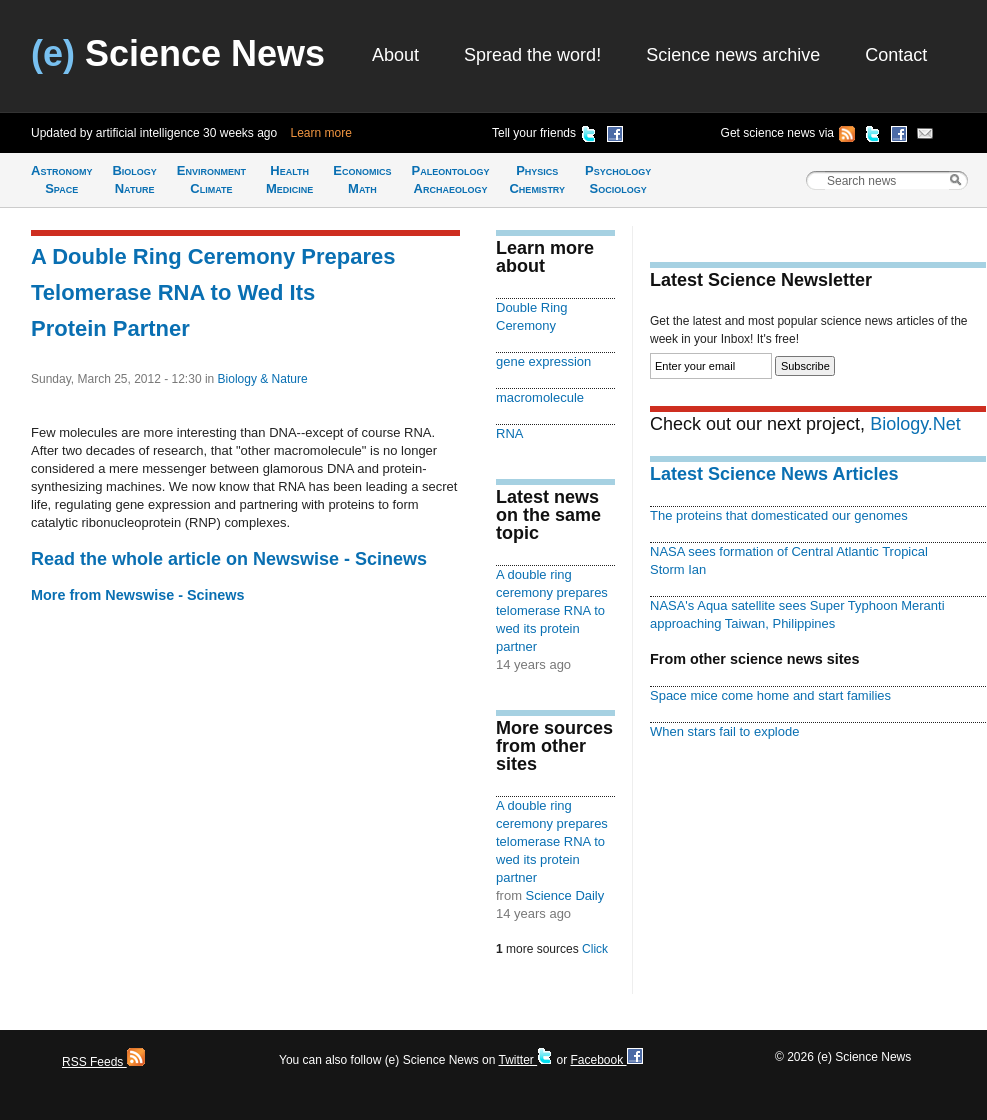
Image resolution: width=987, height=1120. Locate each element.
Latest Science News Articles (774, 474)
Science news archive (733, 55)
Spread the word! (532, 55)
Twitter (525, 1060)
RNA (509, 433)
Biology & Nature (263, 379)
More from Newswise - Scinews (138, 595)
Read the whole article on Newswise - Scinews (229, 559)
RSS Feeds (103, 1062)
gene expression (543, 361)
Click (595, 949)
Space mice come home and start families (770, 695)
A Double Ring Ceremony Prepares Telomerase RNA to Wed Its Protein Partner (213, 292)
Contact (896, 55)
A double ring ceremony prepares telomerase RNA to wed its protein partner (552, 610)
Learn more (321, 133)
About (395, 55)
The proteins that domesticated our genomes (779, 515)
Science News (178, 53)
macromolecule (540, 397)
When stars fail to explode (724, 731)
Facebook (606, 1060)
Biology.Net (915, 424)
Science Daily (565, 895)
